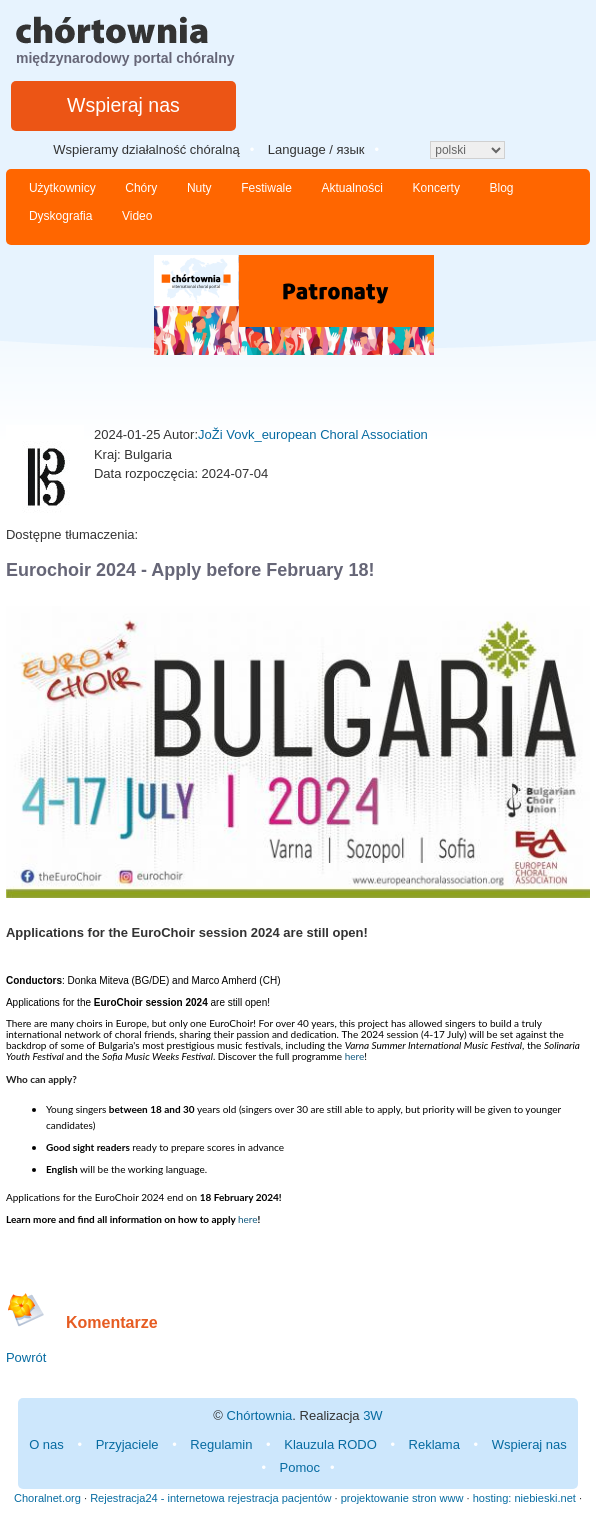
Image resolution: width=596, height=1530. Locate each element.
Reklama (434, 1444)
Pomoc (300, 1467)
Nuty (199, 188)
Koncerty (436, 188)
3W (373, 1415)
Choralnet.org (47, 1498)
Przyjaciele (127, 1444)
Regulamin (221, 1444)
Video (137, 216)
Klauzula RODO (330, 1444)
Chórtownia (260, 1415)
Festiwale (266, 188)
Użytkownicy (62, 188)
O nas (46, 1444)
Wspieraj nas (123, 105)
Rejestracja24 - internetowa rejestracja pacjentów (210, 1498)
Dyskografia (60, 216)
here (355, 1056)
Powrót (26, 1357)
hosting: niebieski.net (524, 1498)
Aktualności (352, 188)
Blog (502, 188)
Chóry (141, 188)
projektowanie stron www (402, 1498)
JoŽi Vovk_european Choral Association (313, 434)
